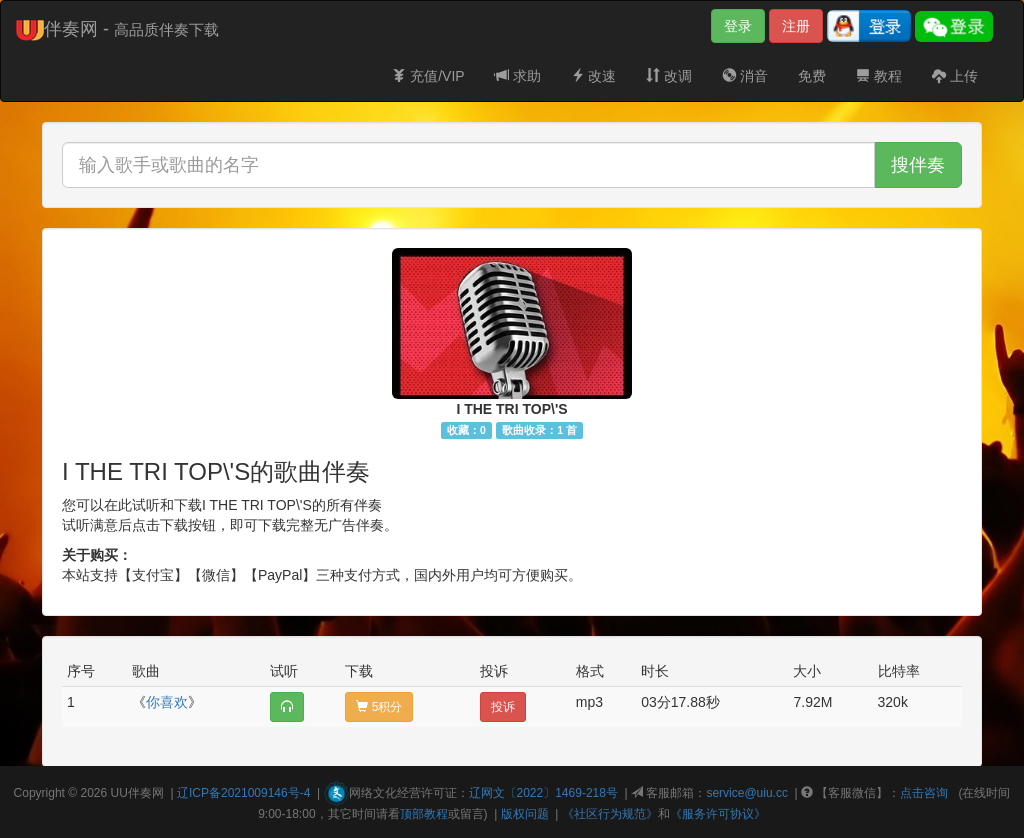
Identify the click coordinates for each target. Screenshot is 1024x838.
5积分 (379, 707)
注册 (796, 26)
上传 (955, 76)
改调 (669, 76)
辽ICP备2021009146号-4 (243, 793)
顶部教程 (424, 814)
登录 (738, 26)
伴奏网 (146, 793)
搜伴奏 (918, 165)
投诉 (503, 707)
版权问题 (525, 814)
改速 (594, 76)
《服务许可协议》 (718, 814)
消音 (745, 76)
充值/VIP (428, 76)
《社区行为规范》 (610, 814)
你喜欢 (167, 702)
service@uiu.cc (747, 793)
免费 (812, 76)
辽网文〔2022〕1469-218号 (543, 793)
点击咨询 (924, 793)
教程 (879, 76)
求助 (518, 76)
